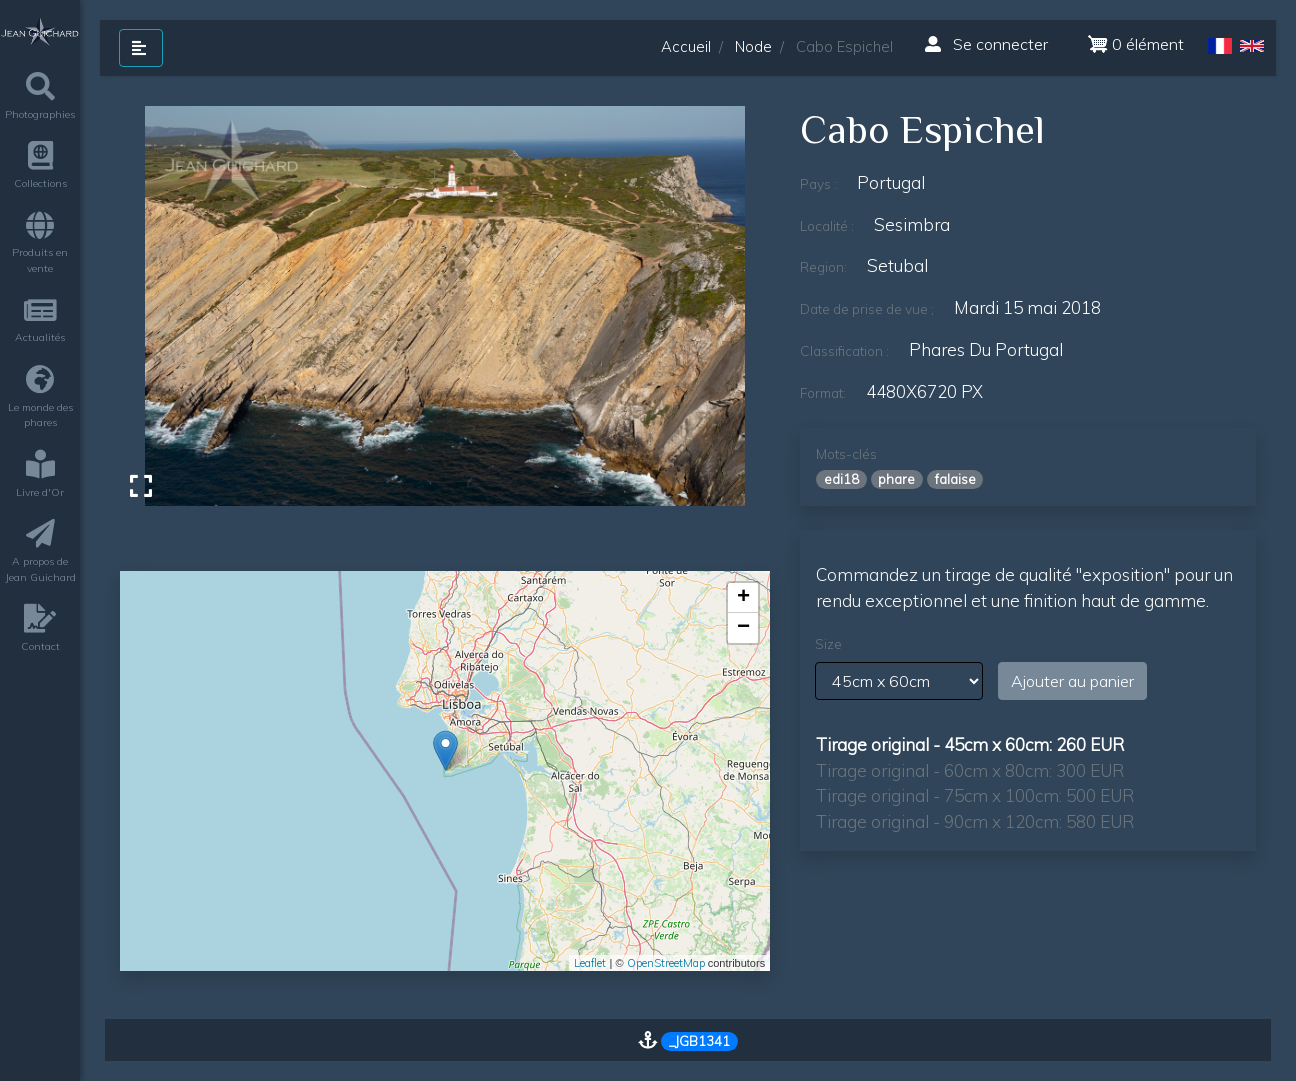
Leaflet (590, 963)
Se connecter (986, 44)
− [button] (743, 628)
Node (753, 46)
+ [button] (743, 598)
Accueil (686, 46)
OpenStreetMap (666, 963)
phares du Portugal (986, 349)
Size (828, 644)
